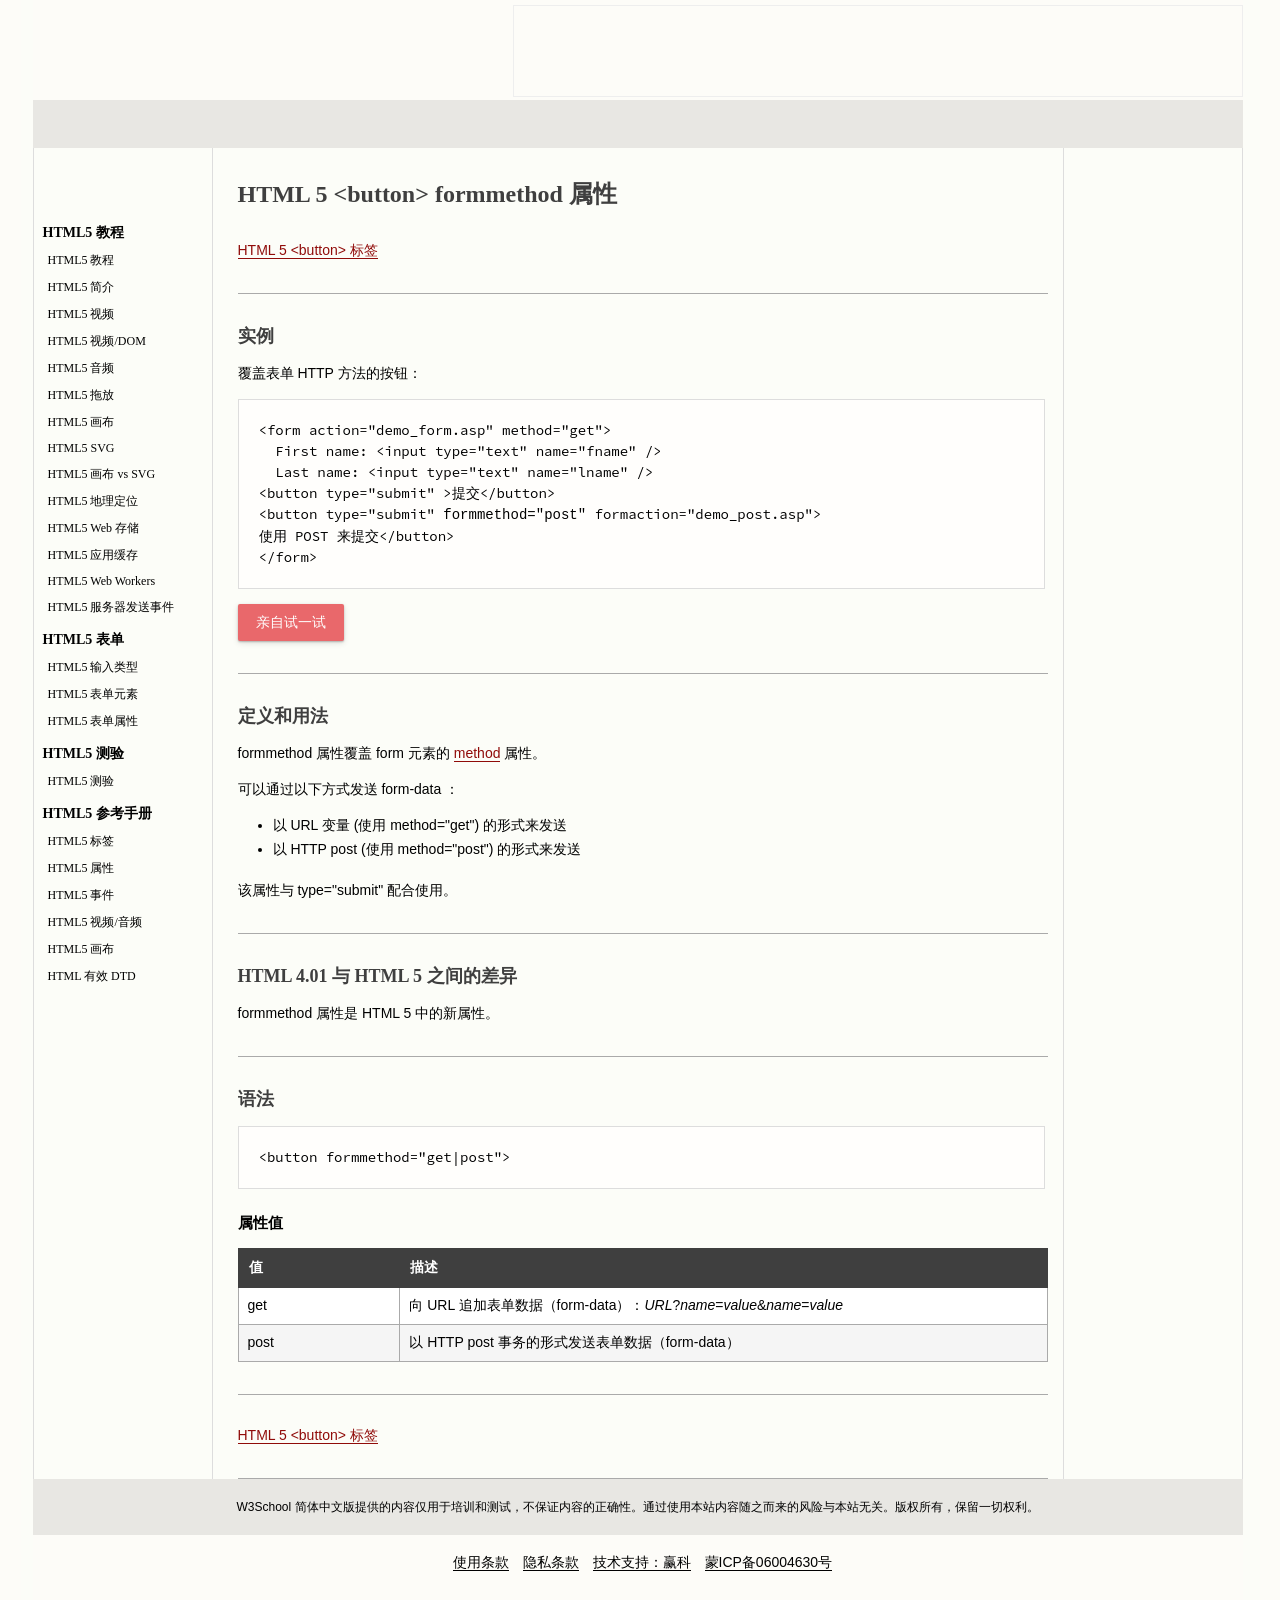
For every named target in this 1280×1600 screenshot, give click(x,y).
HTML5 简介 (81, 287)
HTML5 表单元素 (93, 694)
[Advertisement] (878, 51)
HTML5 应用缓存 (93, 555)
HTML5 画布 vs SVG (102, 474)
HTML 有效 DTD (92, 976)
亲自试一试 (291, 622)
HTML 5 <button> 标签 (308, 250)
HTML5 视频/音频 (95, 922)
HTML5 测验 (81, 781)
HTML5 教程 (81, 260)
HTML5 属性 (81, 868)
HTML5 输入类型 (93, 667)
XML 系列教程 (819, 124)
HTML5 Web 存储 (93, 528)
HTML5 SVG (81, 448)
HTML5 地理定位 (93, 501)
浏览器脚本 (294, 124)
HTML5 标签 (81, 841)
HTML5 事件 (81, 895)
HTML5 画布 (81, 422)
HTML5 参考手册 (1153, 259)
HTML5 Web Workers (102, 581)
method (477, 753)
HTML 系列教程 (116, 124)
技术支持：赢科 (642, 1562)
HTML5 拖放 (81, 395)
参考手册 (1158, 124)
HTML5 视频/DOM (97, 341)
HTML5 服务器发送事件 (111, 607)
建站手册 (974, 124)
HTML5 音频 (81, 368)
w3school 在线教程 (219, 45)
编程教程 (664, 124)
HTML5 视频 (81, 314)
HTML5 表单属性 (93, 721)
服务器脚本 (477, 124)
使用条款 (481, 1562)
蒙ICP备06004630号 (769, 1562)
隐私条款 (551, 1562)
